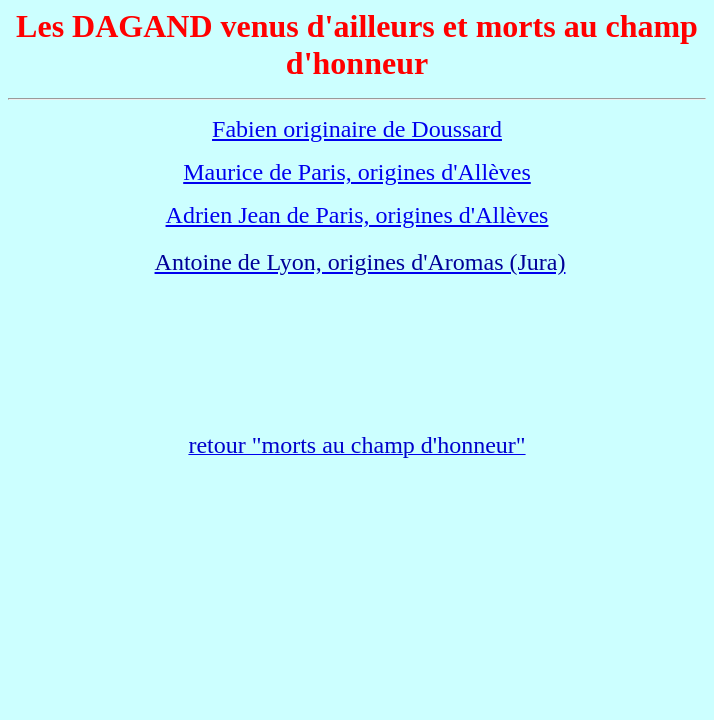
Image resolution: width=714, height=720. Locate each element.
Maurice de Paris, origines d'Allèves (357, 172)
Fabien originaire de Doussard (357, 129)
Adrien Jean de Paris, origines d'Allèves (357, 215)
